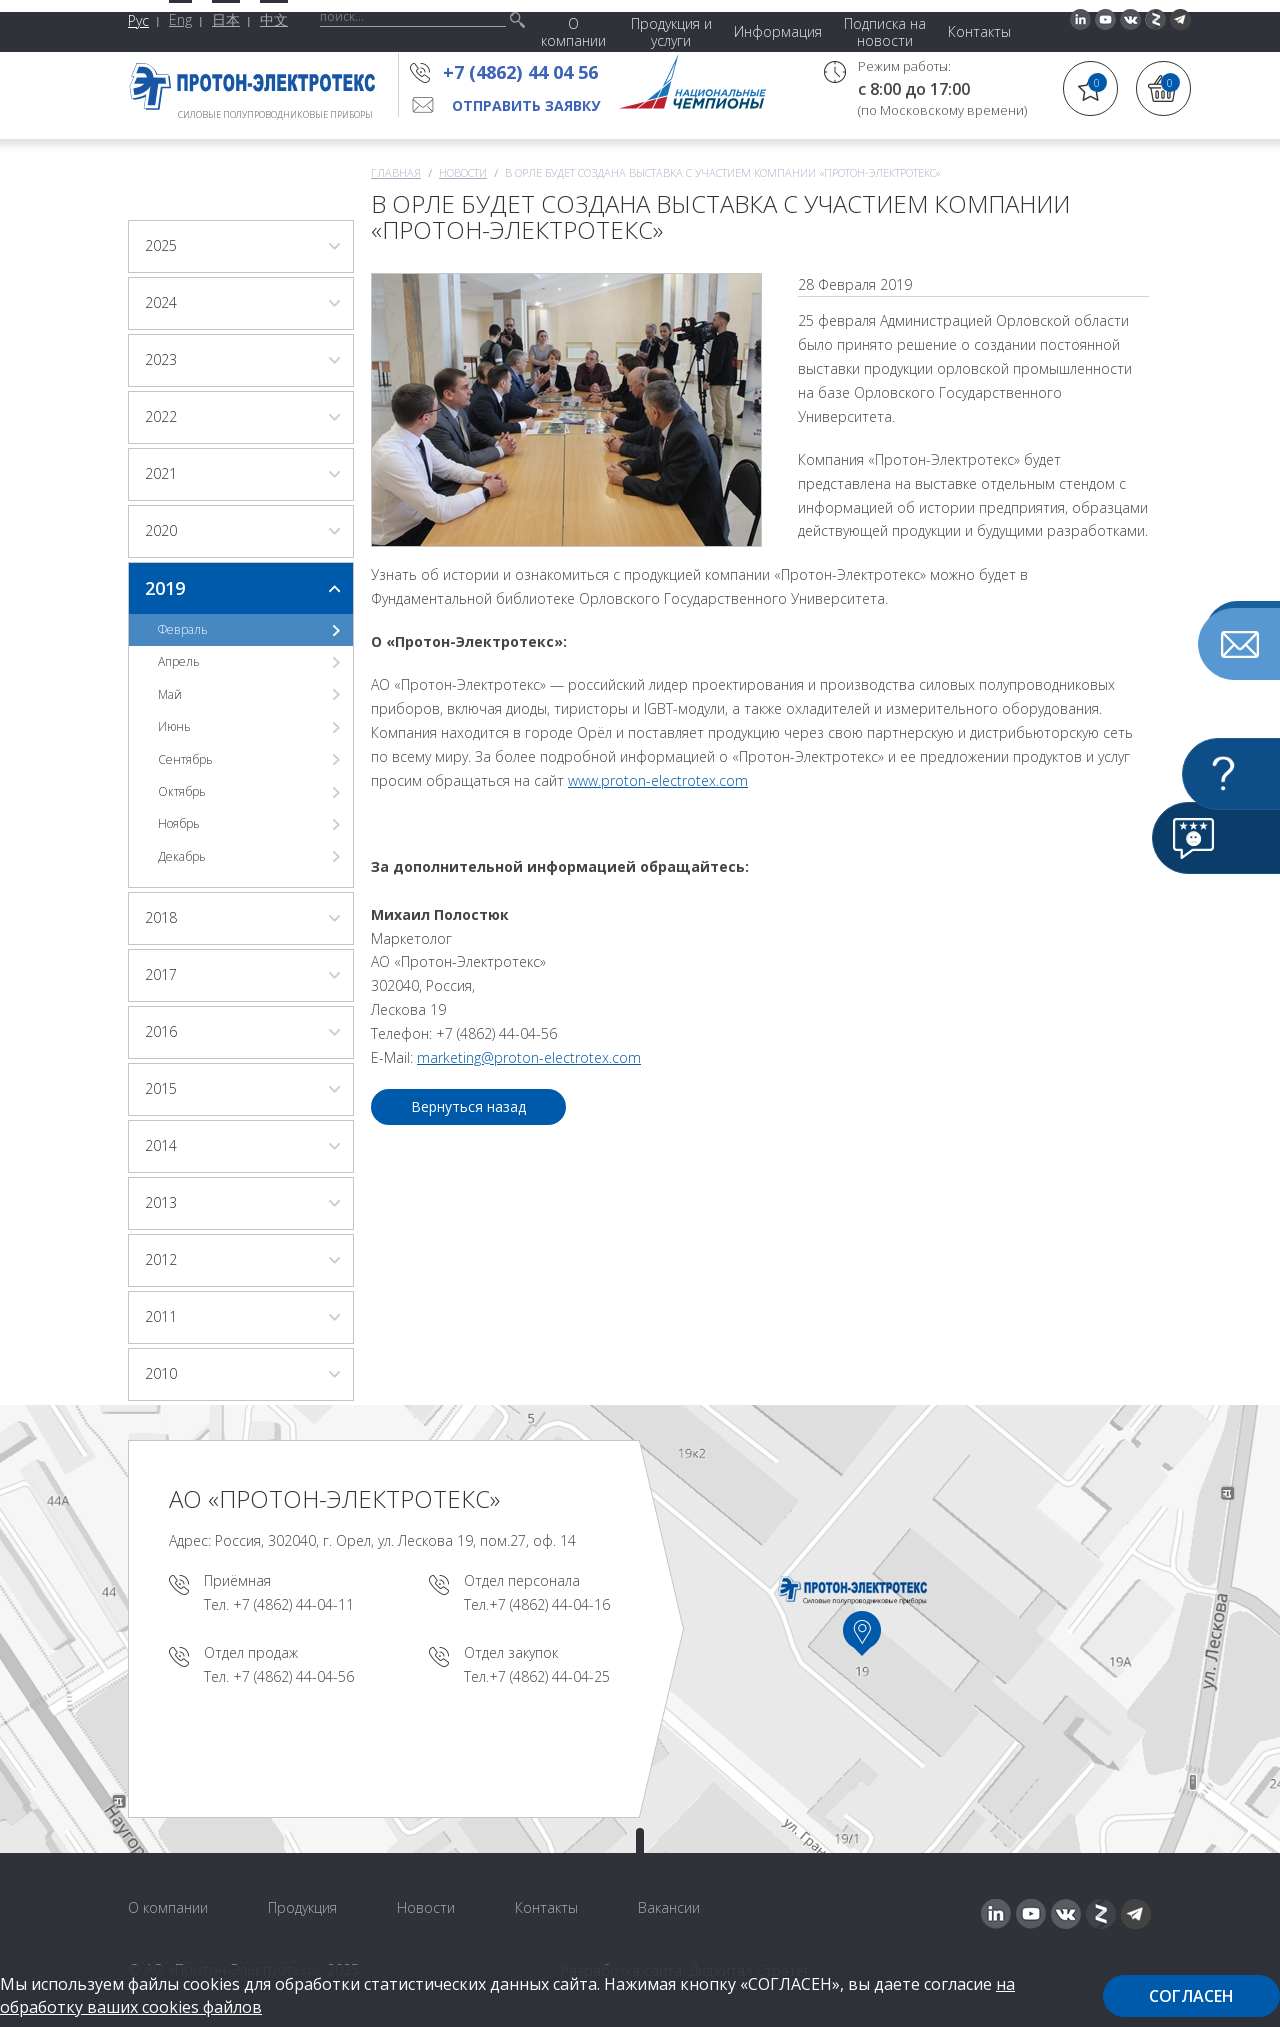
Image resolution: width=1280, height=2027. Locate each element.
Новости (463, 172)
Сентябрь (185, 759)
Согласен (1191, 1996)
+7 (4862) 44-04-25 (549, 1676)
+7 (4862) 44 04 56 (526, 72)
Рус (138, 20)
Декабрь (182, 856)
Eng (180, 19)
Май (170, 694)
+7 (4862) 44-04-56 (293, 1676)
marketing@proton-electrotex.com (529, 1057)
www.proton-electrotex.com (658, 780)
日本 (226, 19)
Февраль (183, 629)
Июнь (174, 726)
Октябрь (182, 791)
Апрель (179, 661)
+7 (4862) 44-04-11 (293, 1604)
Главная (396, 172)
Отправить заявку (526, 105)
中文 (274, 19)
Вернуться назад (468, 1106)
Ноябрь (179, 823)
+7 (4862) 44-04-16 (549, 1604)
